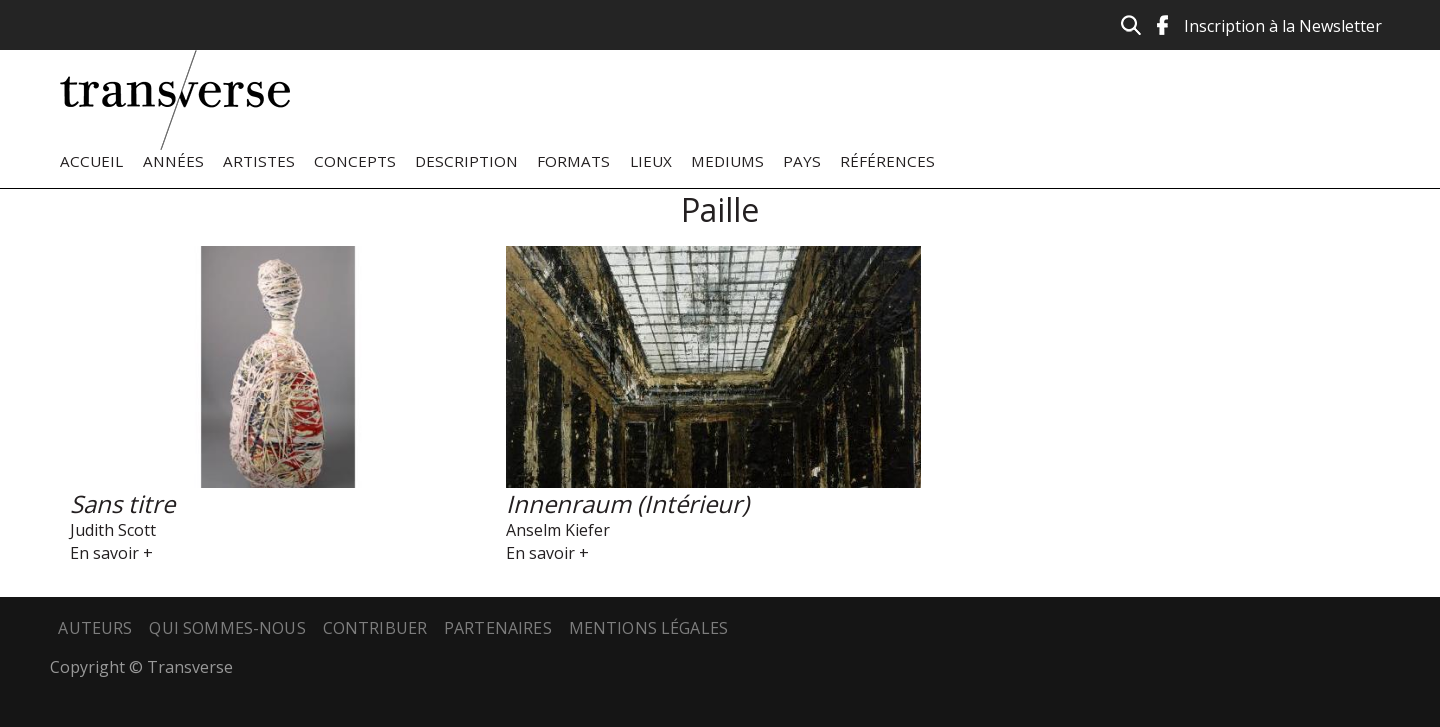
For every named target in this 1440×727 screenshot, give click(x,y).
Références (887, 161)
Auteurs (95, 628)
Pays (802, 161)
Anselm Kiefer (558, 530)
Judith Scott (113, 530)
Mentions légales (649, 628)
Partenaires (498, 628)
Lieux (651, 161)
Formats (573, 161)
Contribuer (375, 628)
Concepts (355, 161)
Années (173, 161)
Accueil (91, 161)
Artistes (259, 161)
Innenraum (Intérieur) (627, 503)
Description (466, 161)
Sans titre (122, 503)
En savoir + (111, 553)
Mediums (727, 161)
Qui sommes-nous (227, 628)
